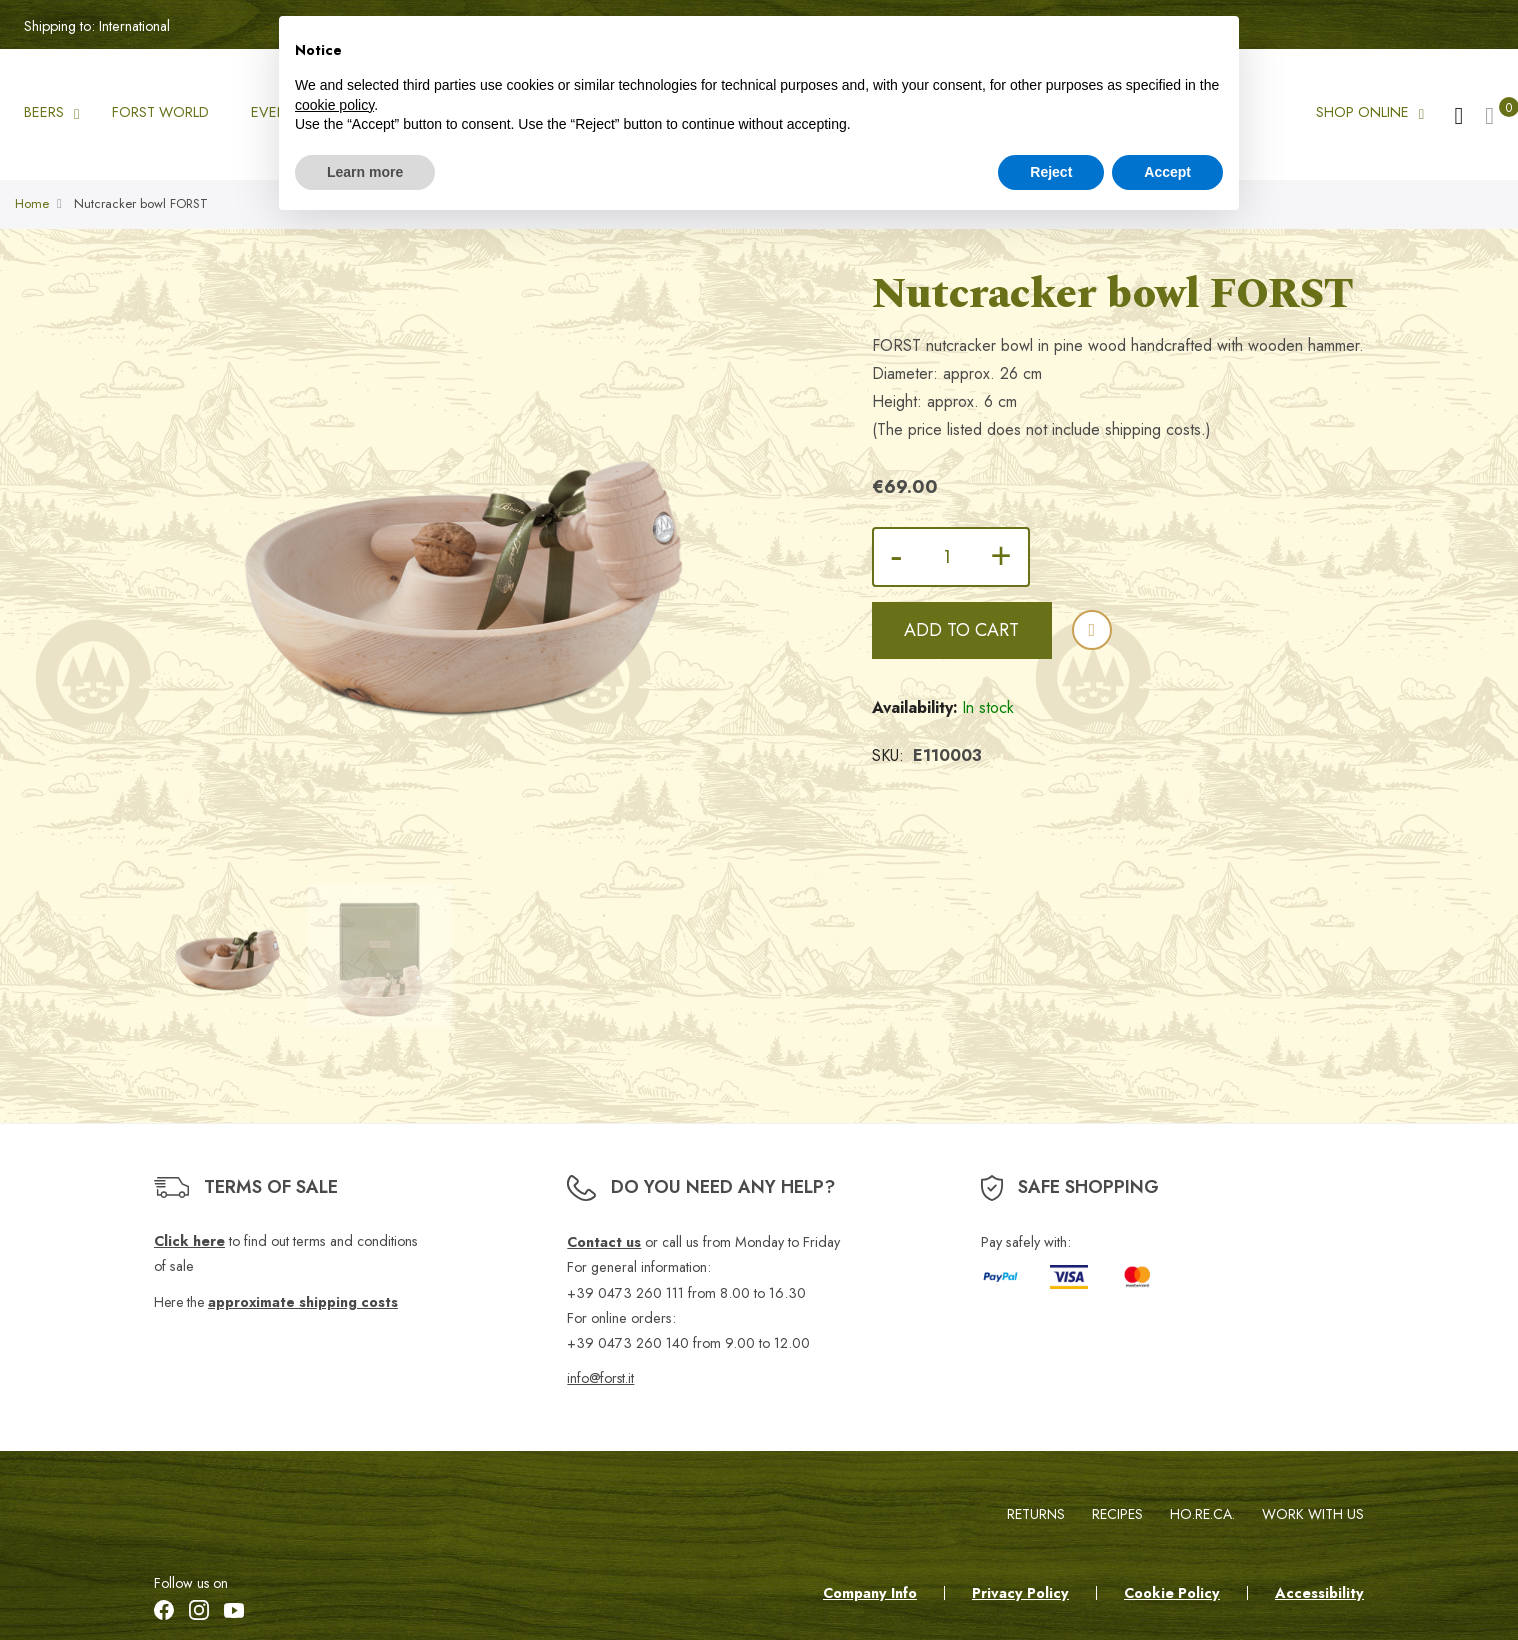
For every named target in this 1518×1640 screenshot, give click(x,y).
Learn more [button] (365, 172)
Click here (189, 1241)
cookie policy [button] (334, 105)
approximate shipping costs (303, 1302)
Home (32, 204)
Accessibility (1319, 1593)
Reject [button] (1051, 172)
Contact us (604, 1242)
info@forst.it (600, 1378)
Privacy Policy (1020, 1593)
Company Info (870, 1593)
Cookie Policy (1172, 1593)
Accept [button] (1167, 172)
